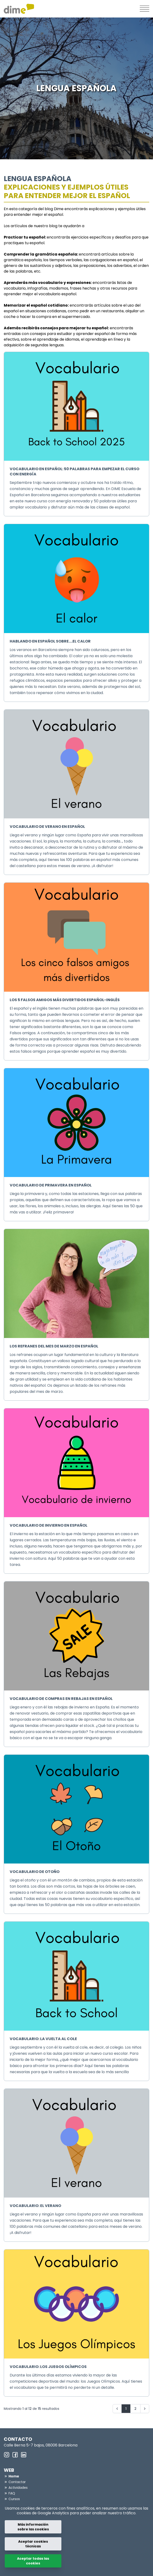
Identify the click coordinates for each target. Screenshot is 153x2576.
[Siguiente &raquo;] (144, 2408)
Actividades (18, 2487)
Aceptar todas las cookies (33, 2561)
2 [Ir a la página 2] (135, 2408)
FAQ (11, 2493)
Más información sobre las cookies (33, 2527)
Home (13, 2476)
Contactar (17, 2482)
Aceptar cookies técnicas (33, 2544)
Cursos (14, 2499)
